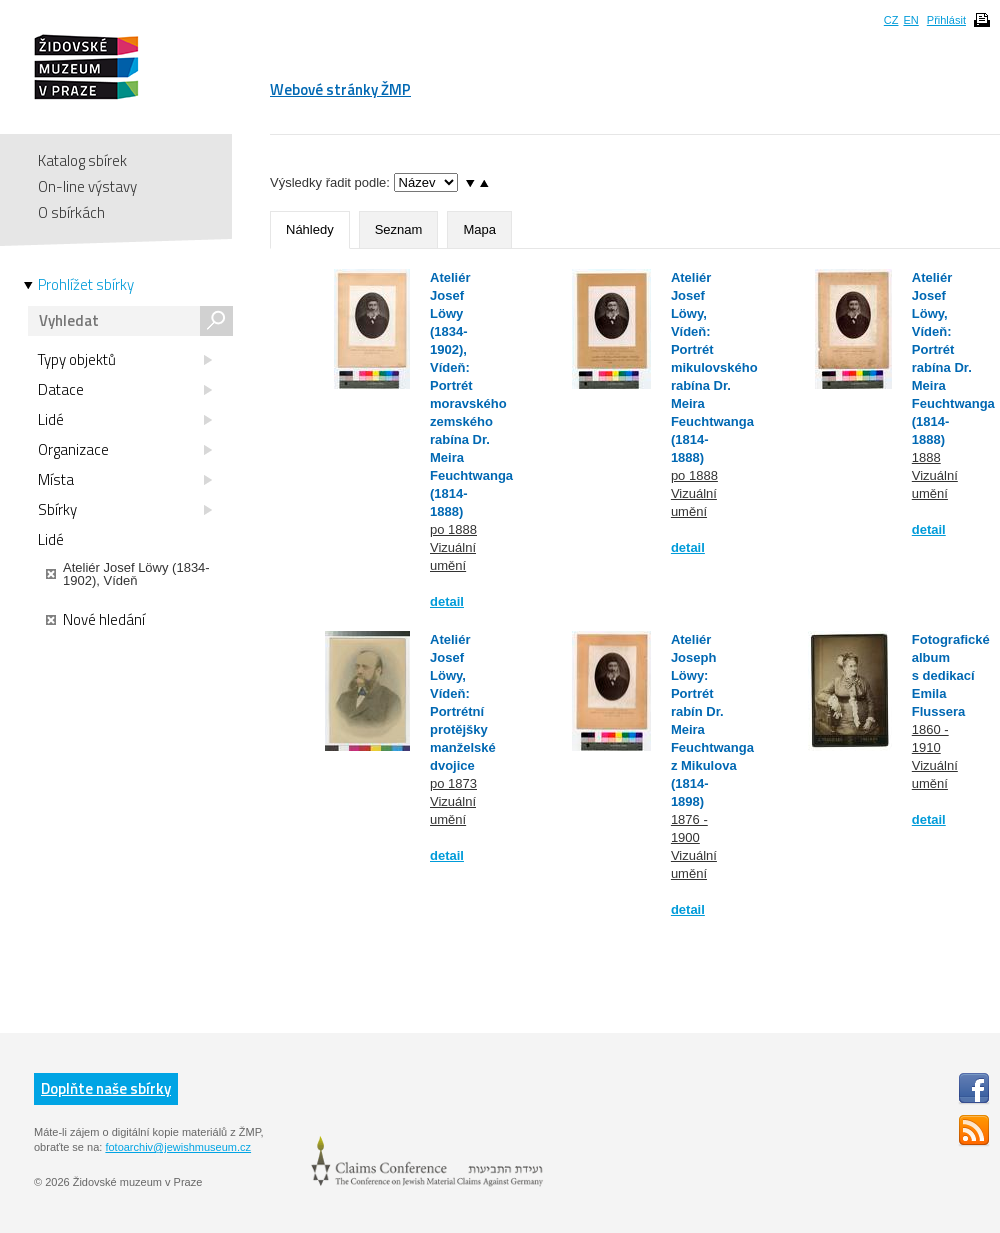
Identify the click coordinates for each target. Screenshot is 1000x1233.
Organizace (125, 450)
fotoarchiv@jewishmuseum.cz (178, 1147)
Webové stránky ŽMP (340, 89)
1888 (926, 457)
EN (910, 20)
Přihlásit (946, 20)
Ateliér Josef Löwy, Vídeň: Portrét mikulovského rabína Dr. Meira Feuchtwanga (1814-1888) (714, 367)
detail (447, 601)
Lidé (125, 420)
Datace (125, 390)
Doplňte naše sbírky (106, 1088)
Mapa (479, 229)
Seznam (399, 229)
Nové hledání (95, 620)
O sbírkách (71, 212)
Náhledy (310, 229)
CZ (891, 20)
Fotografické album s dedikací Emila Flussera (951, 675)
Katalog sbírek (82, 160)
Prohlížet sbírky (86, 285)
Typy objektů (125, 360)
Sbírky (125, 510)
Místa (125, 480)
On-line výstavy (87, 186)
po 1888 (453, 529)
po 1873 (453, 783)
